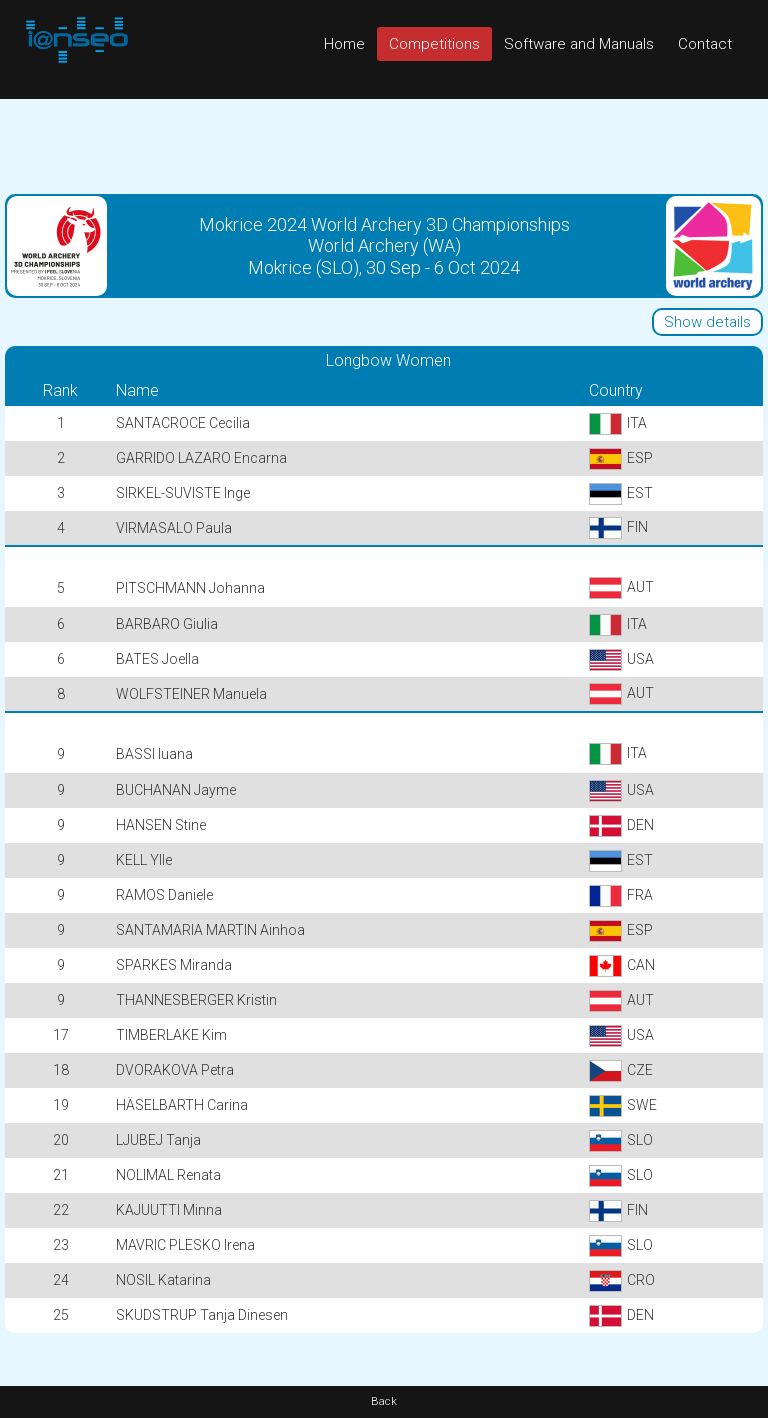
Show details (707, 322)
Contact (705, 44)
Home (344, 44)
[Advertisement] (384, 144)
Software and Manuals (579, 44)
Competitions (434, 44)
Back (384, 1401)
